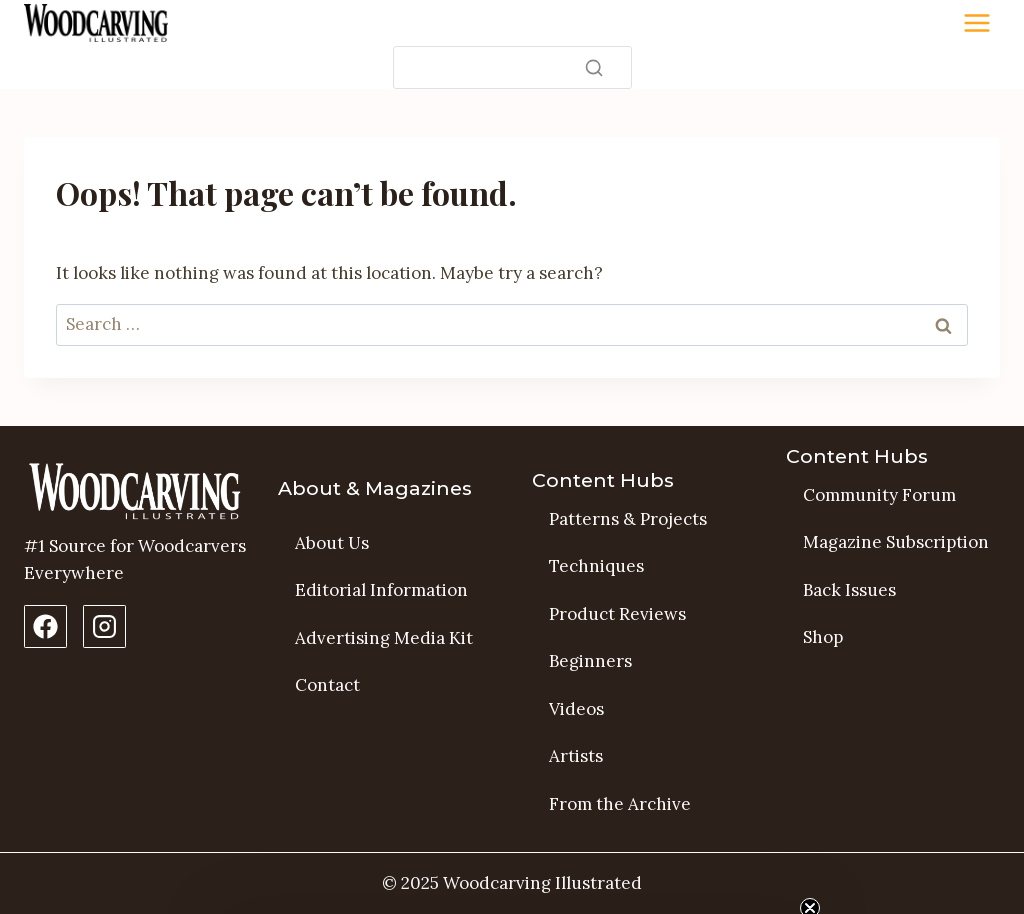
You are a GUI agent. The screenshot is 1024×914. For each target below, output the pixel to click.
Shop (823, 637)
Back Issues (849, 590)
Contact (327, 685)
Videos (576, 709)
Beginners (590, 661)
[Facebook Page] (45, 626)
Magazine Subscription (896, 542)
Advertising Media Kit (384, 638)
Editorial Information (381, 590)
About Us (332, 543)
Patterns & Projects (628, 519)
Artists (576, 756)
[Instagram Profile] (104, 626)
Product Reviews (617, 614)
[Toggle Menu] (977, 23)
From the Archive (620, 804)
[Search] (512, 67)
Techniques (596, 566)
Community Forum (879, 495)
